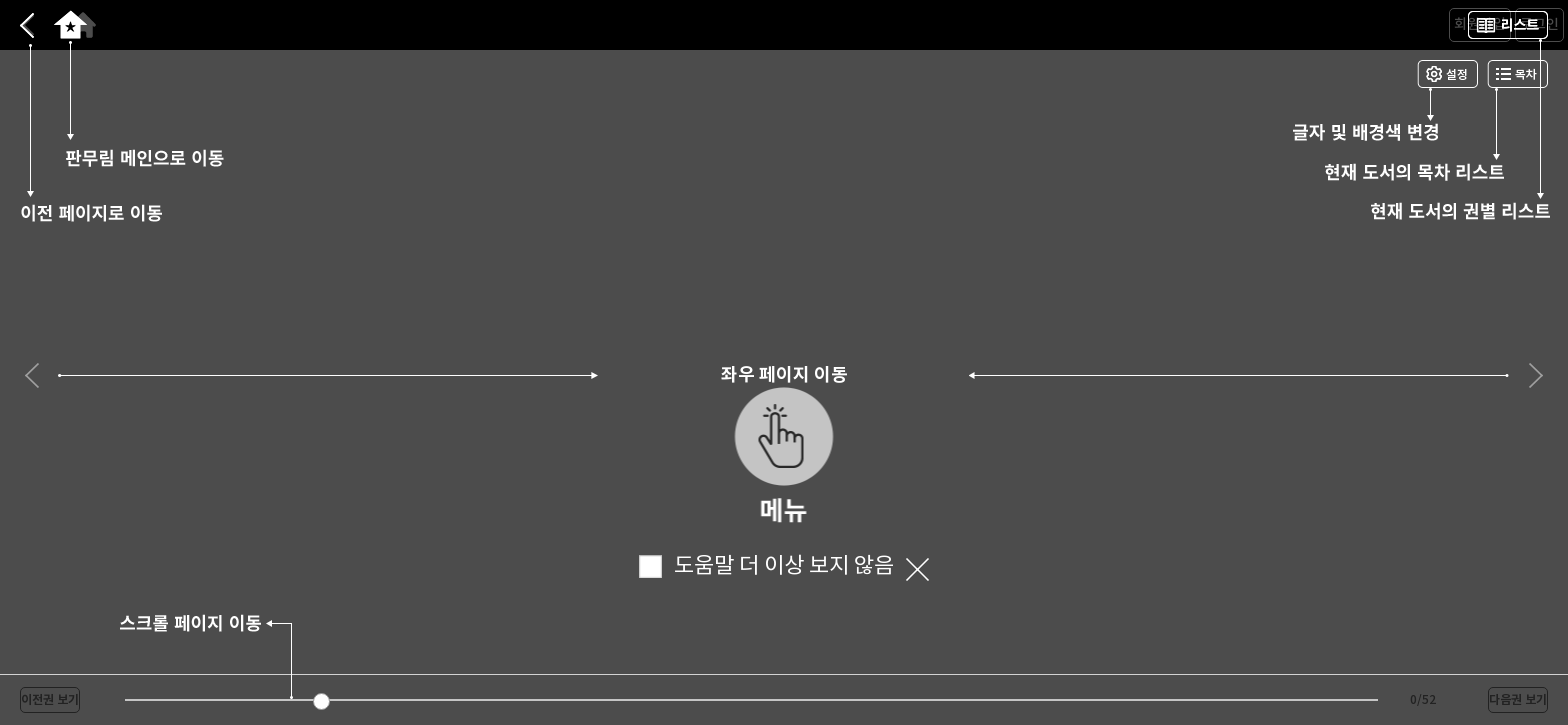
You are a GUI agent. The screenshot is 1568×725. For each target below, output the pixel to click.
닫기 (917, 570)
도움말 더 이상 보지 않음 (766, 566)
